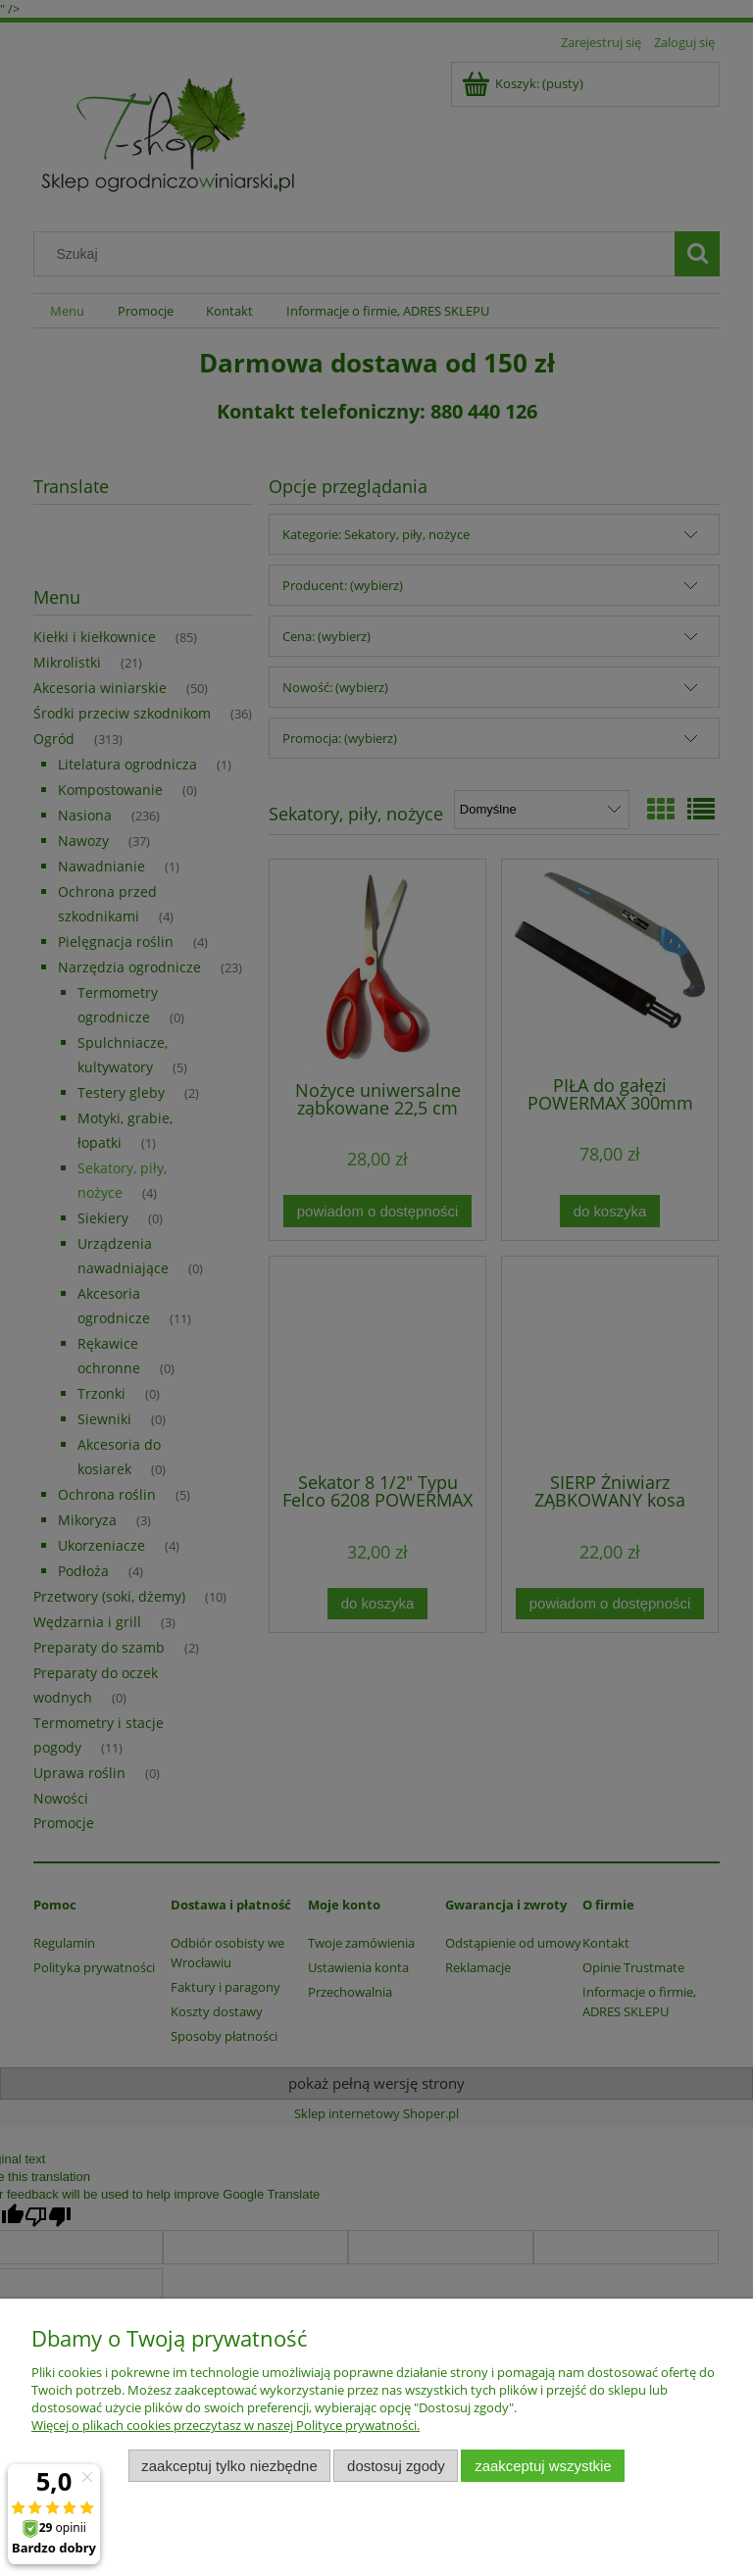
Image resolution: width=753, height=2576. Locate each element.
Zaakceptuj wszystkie (543, 2465)
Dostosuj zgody (396, 2465)
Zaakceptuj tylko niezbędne (229, 2465)
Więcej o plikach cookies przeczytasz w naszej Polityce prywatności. (225, 2425)
